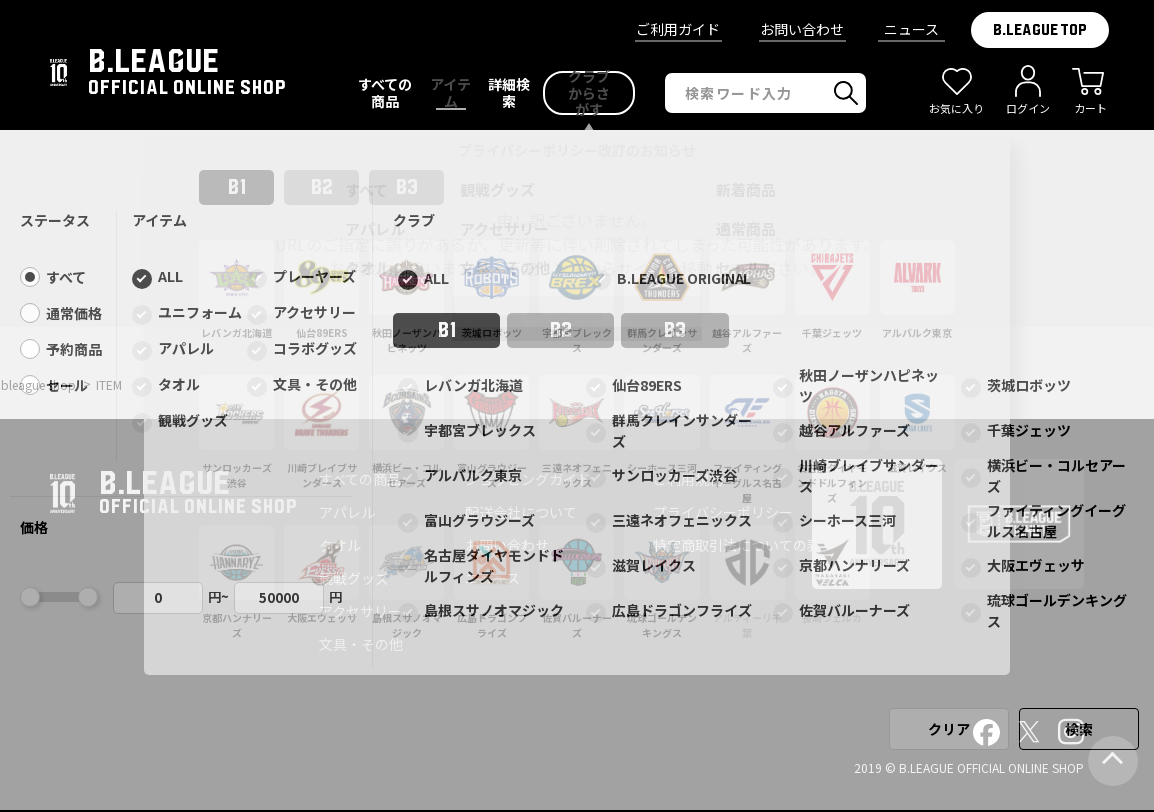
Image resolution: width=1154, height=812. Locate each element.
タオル (340, 545)
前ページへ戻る (577, 318)
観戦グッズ (354, 578)
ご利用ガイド (678, 29)
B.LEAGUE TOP (1040, 30)
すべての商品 (360, 479)
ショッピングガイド (528, 479)
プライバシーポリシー (723, 512)
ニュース (911, 29)
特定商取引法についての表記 (744, 545)
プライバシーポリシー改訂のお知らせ (577, 150)
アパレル (347, 512)
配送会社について (521, 512)
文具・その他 (361, 644)
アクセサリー (360, 611)
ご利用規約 (688, 479)
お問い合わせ (802, 29)
